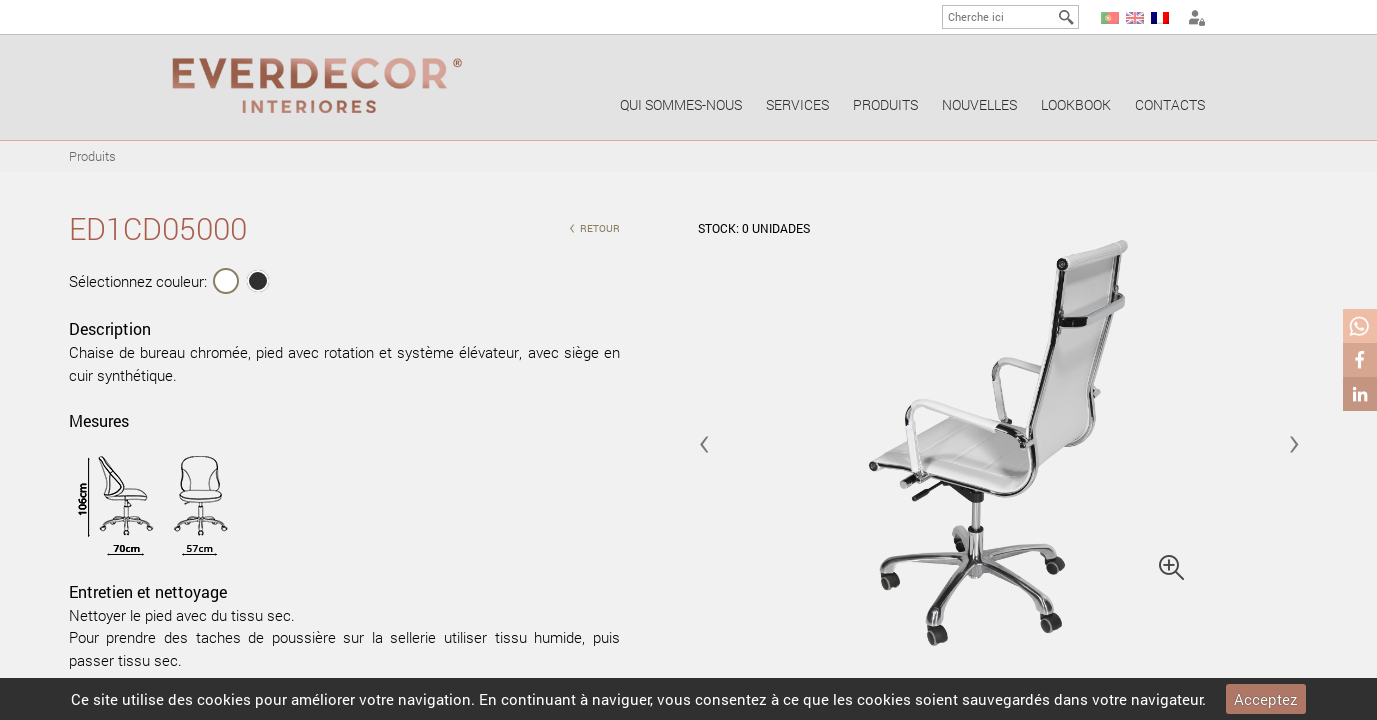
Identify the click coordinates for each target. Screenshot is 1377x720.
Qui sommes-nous (681, 104)
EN (1135, 18)
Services (797, 104)
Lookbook (1076, 104)
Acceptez (1266, 699)
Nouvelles (979, 104)
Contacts (1170, 104)
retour (594, 226)
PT (1110, 18)
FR (1160, 18)
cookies (224, 699)
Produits (885, 104)
